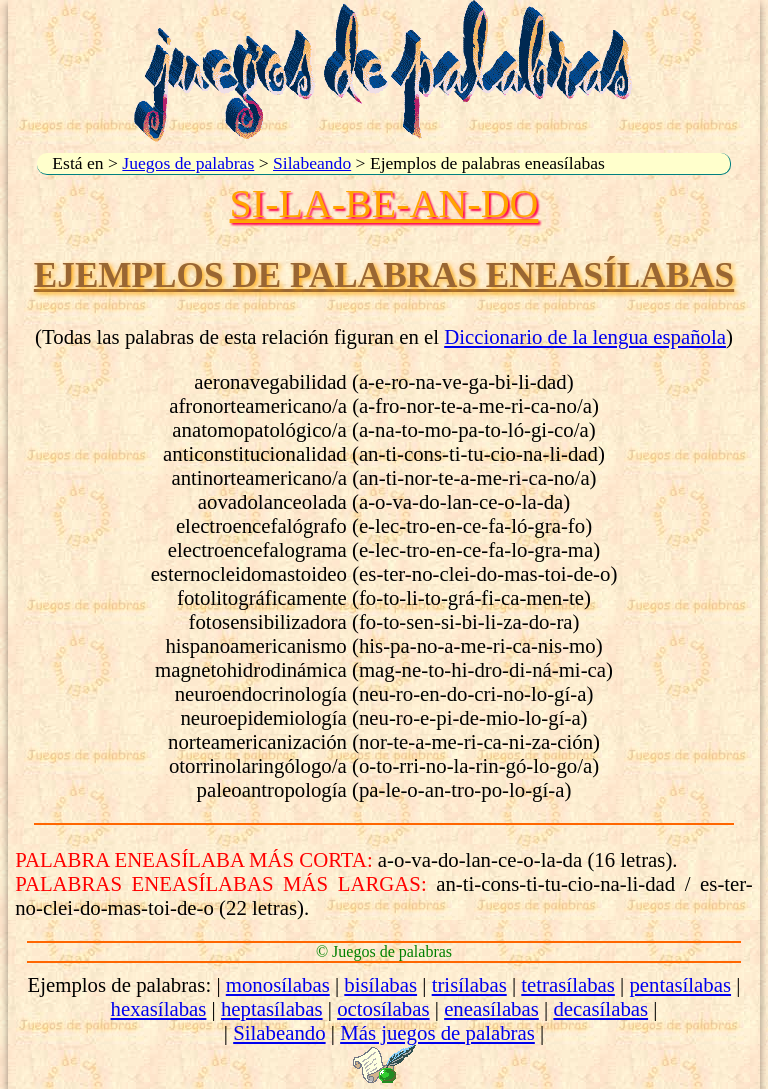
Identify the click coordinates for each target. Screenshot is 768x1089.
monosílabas (278, 984)
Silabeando (312, 163)
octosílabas (383, 1008)
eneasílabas (491, 1008)
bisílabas (380, 984)
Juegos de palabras (188, 163)
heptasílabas (272, 1008)
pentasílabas (680, 984)
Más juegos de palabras (437, 1032)
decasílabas (600, 1008)
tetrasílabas (568, 984)
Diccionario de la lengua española (585, 336)
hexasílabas (159, 1008)
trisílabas (469, 984)
